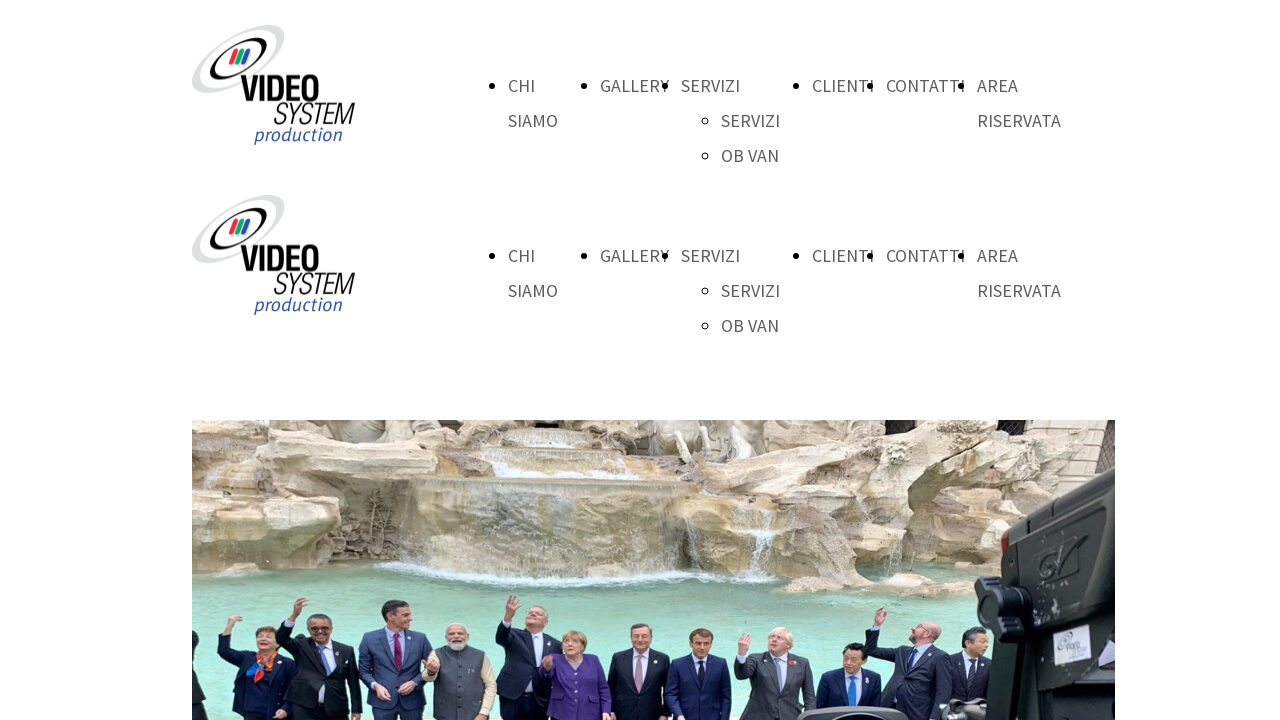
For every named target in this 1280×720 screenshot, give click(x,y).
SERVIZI (710, 85)
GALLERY (634, 85)
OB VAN (750, 155)
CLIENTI (843, 85)
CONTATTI (925, 85)
